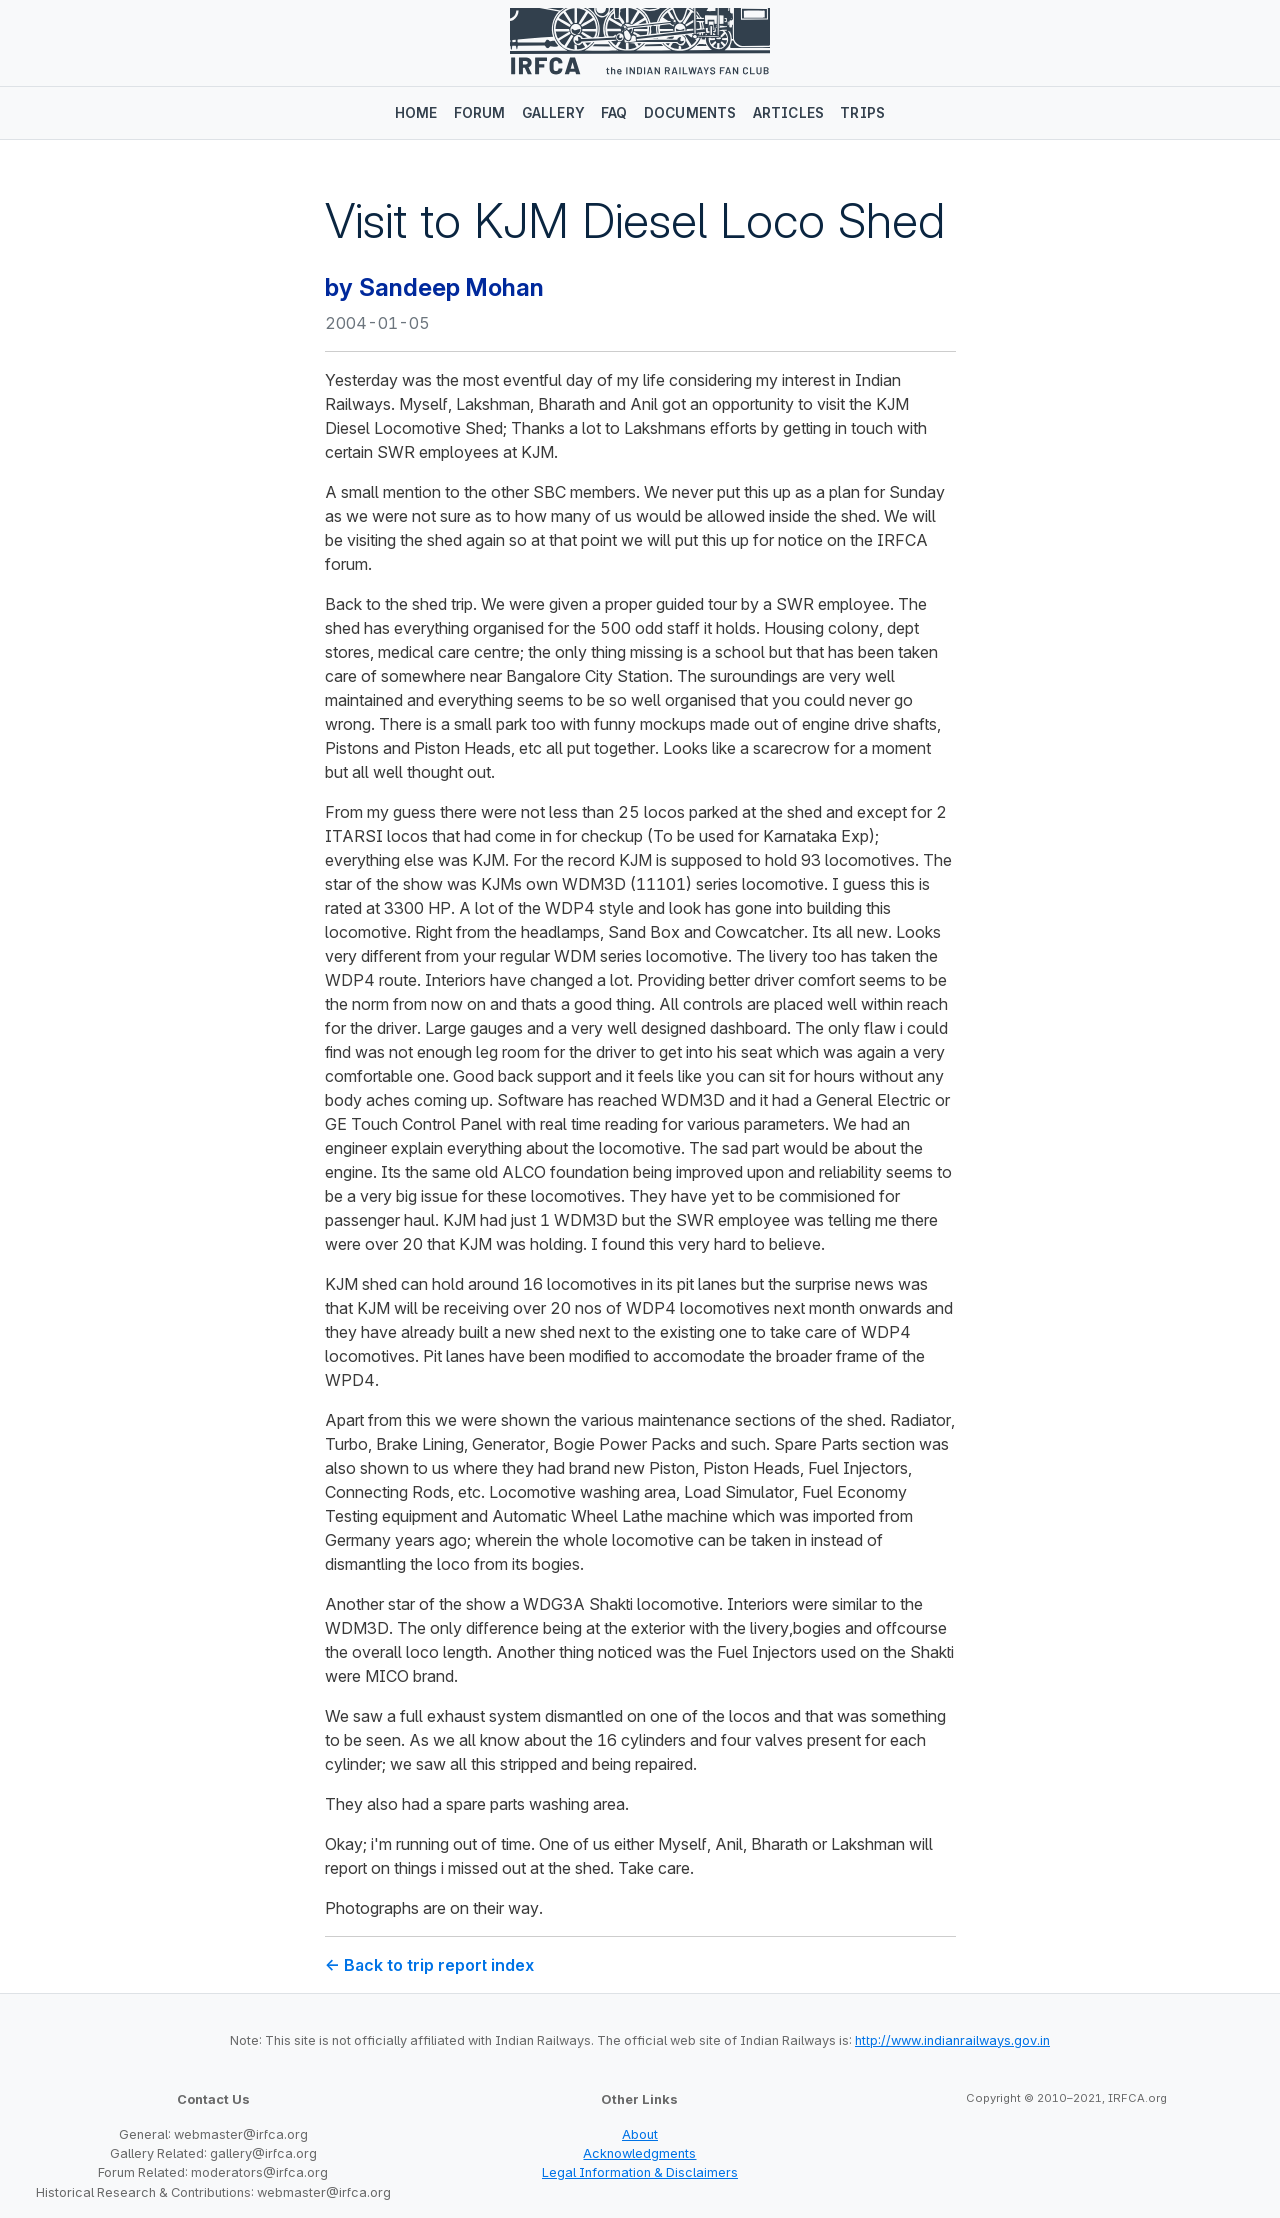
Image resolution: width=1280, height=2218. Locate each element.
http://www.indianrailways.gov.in (952, 2040)
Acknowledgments (639, 2153)
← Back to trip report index (429, 1965)
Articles (789, 113)
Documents (690, 113)
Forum (480, 113)
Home (416, 113)
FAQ (614, 113)
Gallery (553, 113)
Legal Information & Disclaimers (640, 2172)
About (640, 2134)
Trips (862, 113)
